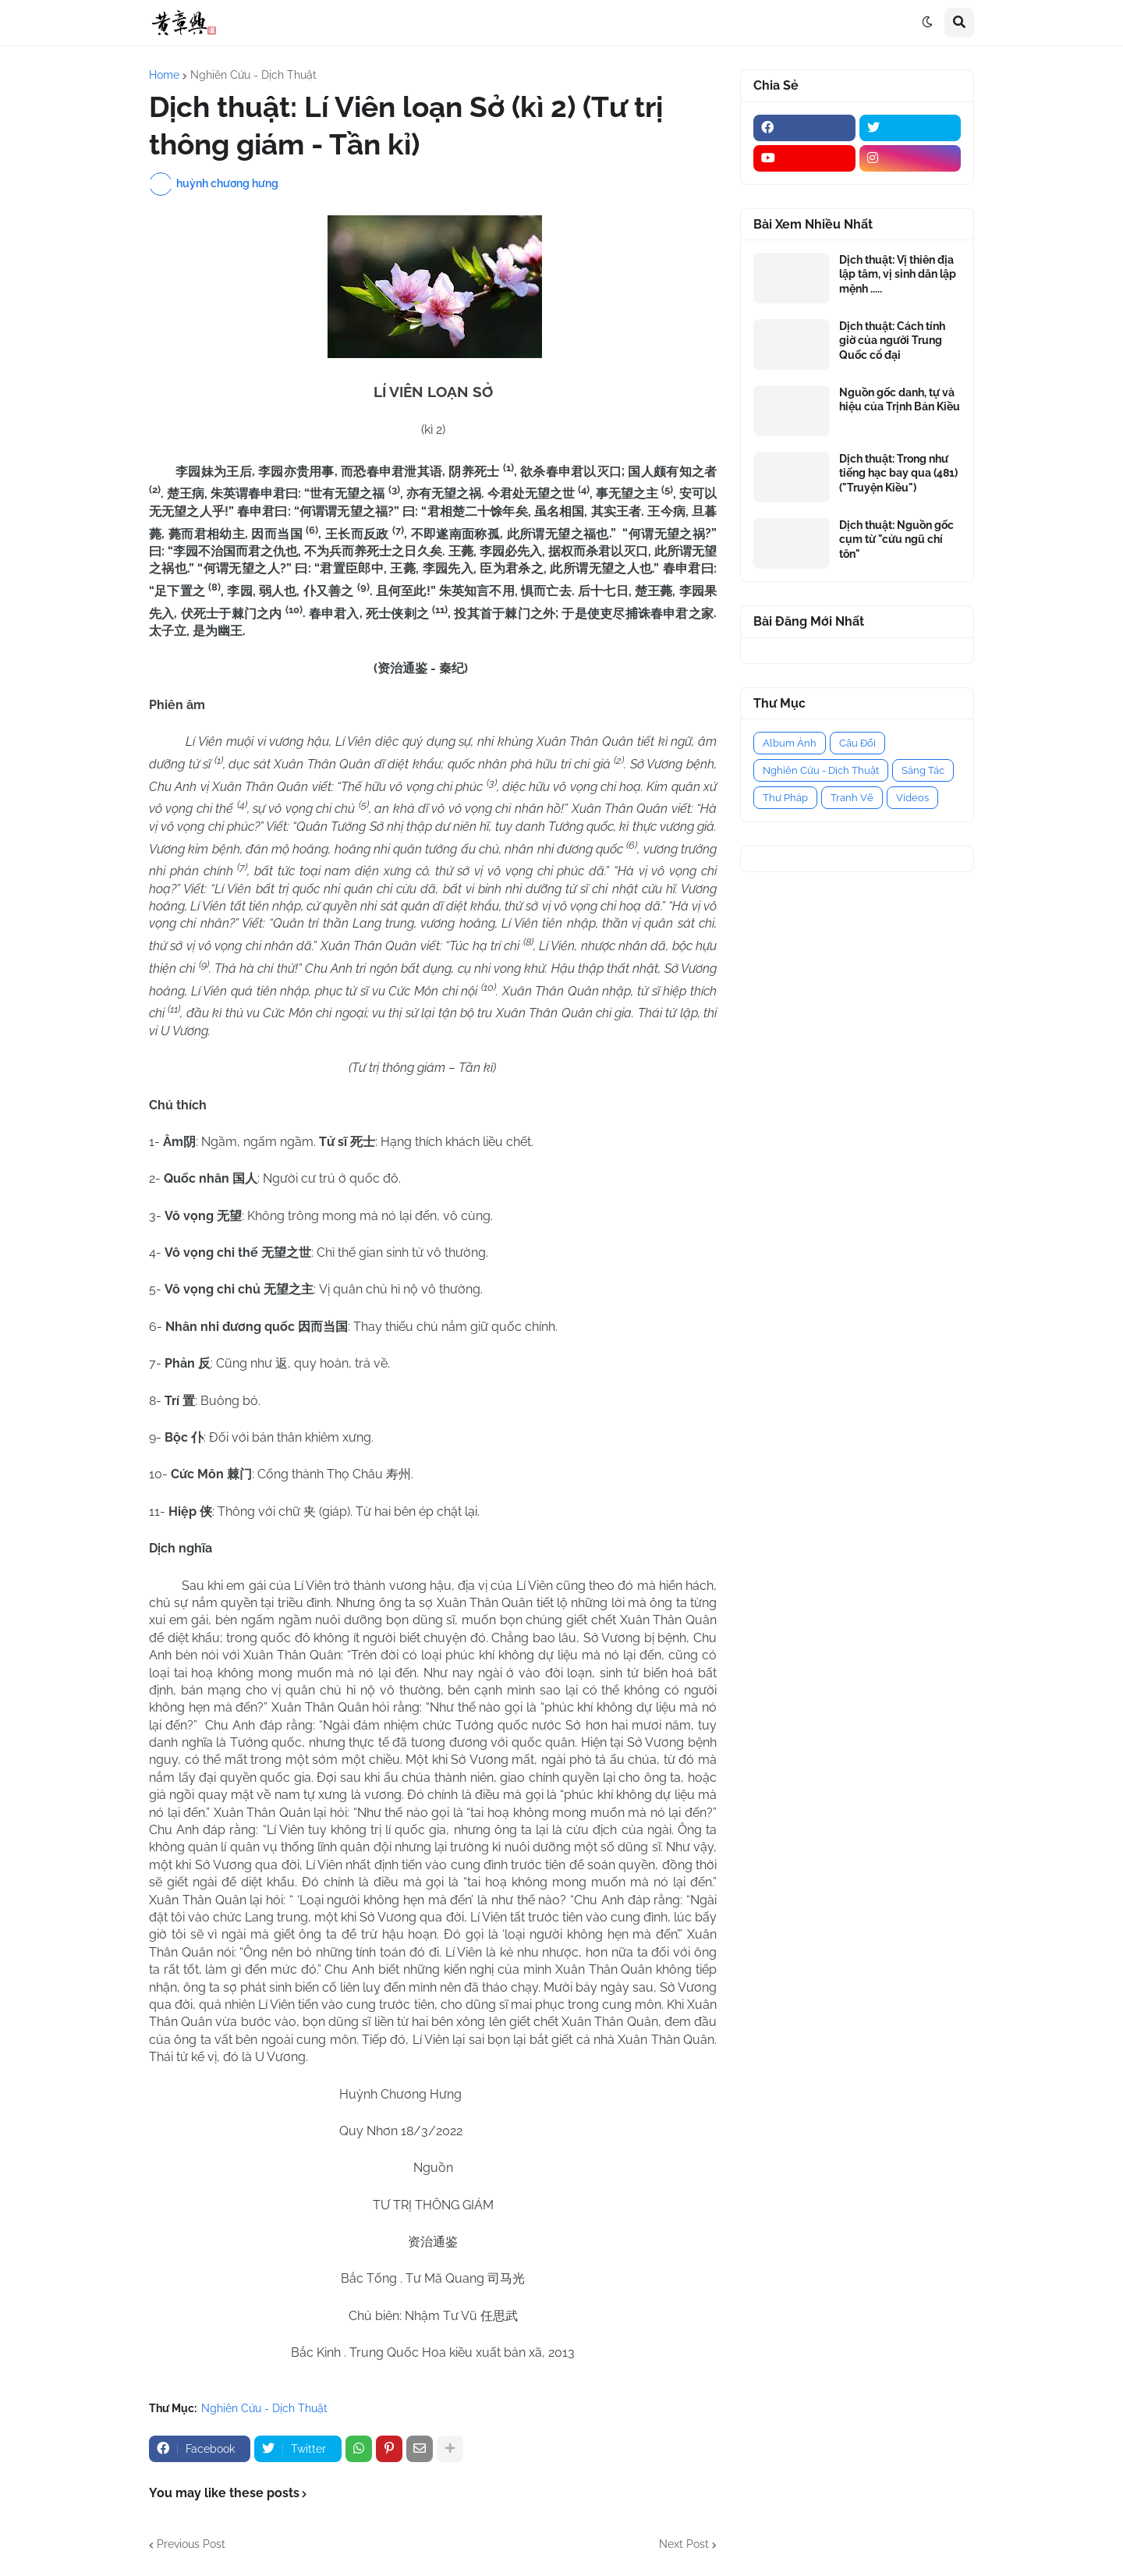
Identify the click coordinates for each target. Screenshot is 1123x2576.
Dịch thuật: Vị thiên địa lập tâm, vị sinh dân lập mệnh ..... (897, 274)
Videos (912, 798)
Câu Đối (857, 743)
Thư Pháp (785, 798)
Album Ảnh (790, 743)
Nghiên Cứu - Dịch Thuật (253, 74)
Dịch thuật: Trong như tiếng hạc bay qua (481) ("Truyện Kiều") (898, 472)
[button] (927, 22)
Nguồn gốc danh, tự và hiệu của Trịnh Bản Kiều (899, 399)
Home (164, 74)
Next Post (684, 2544)
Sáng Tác (923, 770)
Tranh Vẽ (852, 798)
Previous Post (191, 2544)
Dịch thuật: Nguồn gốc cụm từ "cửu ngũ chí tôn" (896, 539)
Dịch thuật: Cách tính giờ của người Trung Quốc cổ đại (892, 340)
